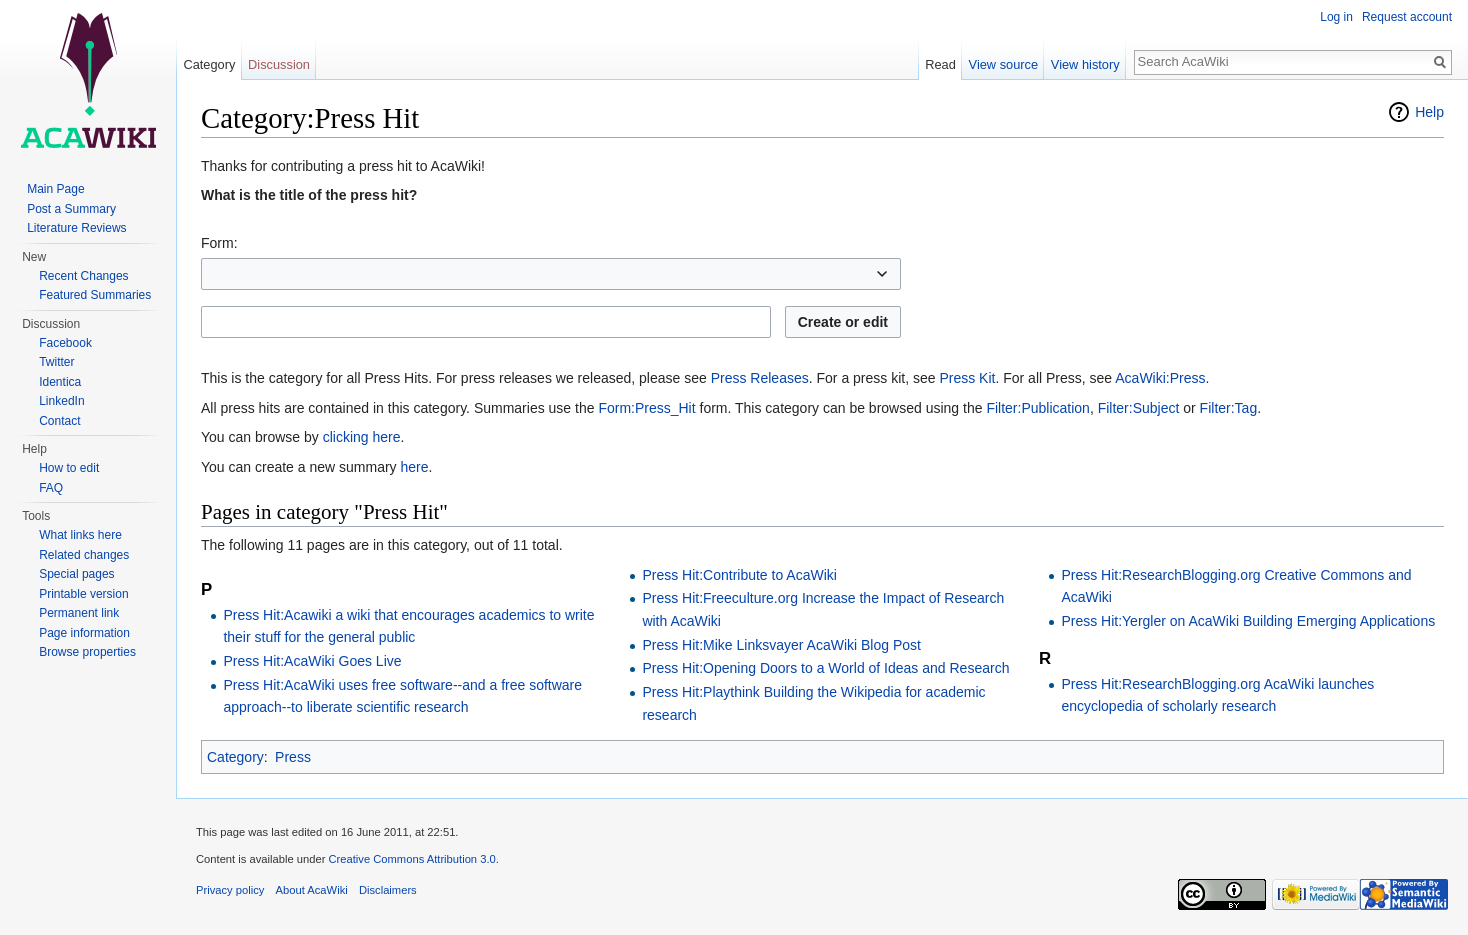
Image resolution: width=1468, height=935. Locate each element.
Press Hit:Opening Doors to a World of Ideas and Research (825, 668)
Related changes (84, 555)
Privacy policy (230, 890)
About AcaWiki (312, 890)
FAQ (51, 488)
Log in (1336, 17)
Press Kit (967, 378)
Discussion (279, 64)
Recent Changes (83, 276)
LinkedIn (61, 401)
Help (1429, 112)
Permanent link (79, 613)
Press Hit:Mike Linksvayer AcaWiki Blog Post (781, 645)
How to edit (69, 468)
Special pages (76, 574)
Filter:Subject (1139, 408)
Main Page (55, 189)
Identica (60, 382)
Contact (59, 421)
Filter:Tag (1229, 408)
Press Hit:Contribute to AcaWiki (739, 575)
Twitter (56, 362)
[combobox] (551, 274)
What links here (80, 535)
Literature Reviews (76, 228)
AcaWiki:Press (1160, 378)
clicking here (362, 437)
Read (940, 64)
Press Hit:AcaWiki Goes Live (312, 661)
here (414, 467)
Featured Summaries (95, 295)
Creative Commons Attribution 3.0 (411, 859)
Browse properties (87, 652)
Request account (1407, 17)
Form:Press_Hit (646, 408)
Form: (219, 243)
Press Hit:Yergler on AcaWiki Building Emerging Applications (1248, 621)
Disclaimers (388, 890)
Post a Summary (71, 209)
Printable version (83, 594)
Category (235, 757)
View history (1085, 64)
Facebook (65, 343)
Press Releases (760, 378)
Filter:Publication (1038, 408)
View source (1003, 64)
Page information (84, 633)
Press (293, 757)
